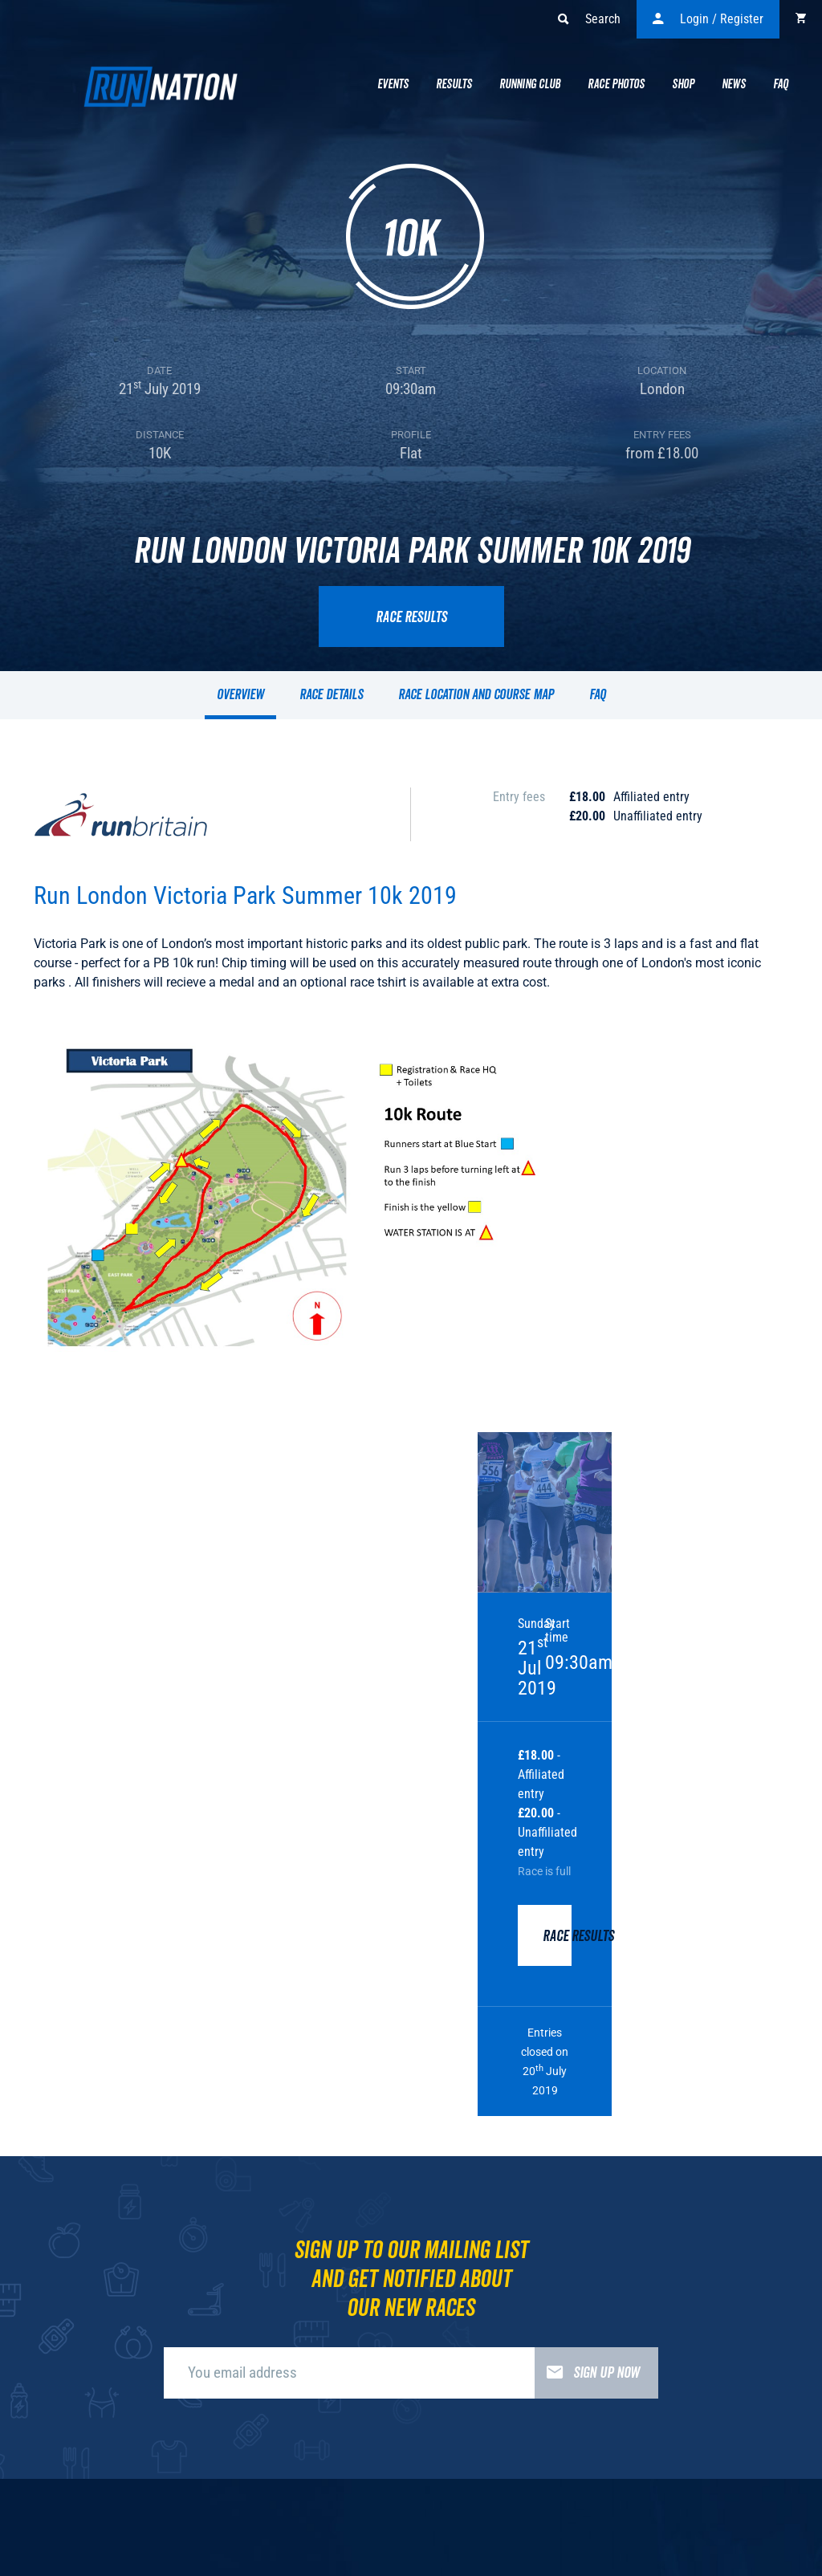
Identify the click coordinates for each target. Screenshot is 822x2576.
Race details (331, 695)
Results (454, 84)
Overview (240, 695)
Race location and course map (476, 695)
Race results (411, 617)
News (734, 84)
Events (393, 84)
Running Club (529, 84)
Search (589, 19)
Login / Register (708, 19)
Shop (683, 84)
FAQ (597, 695)
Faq (780, 84)
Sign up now (587, 2373)
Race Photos (616, 84)
